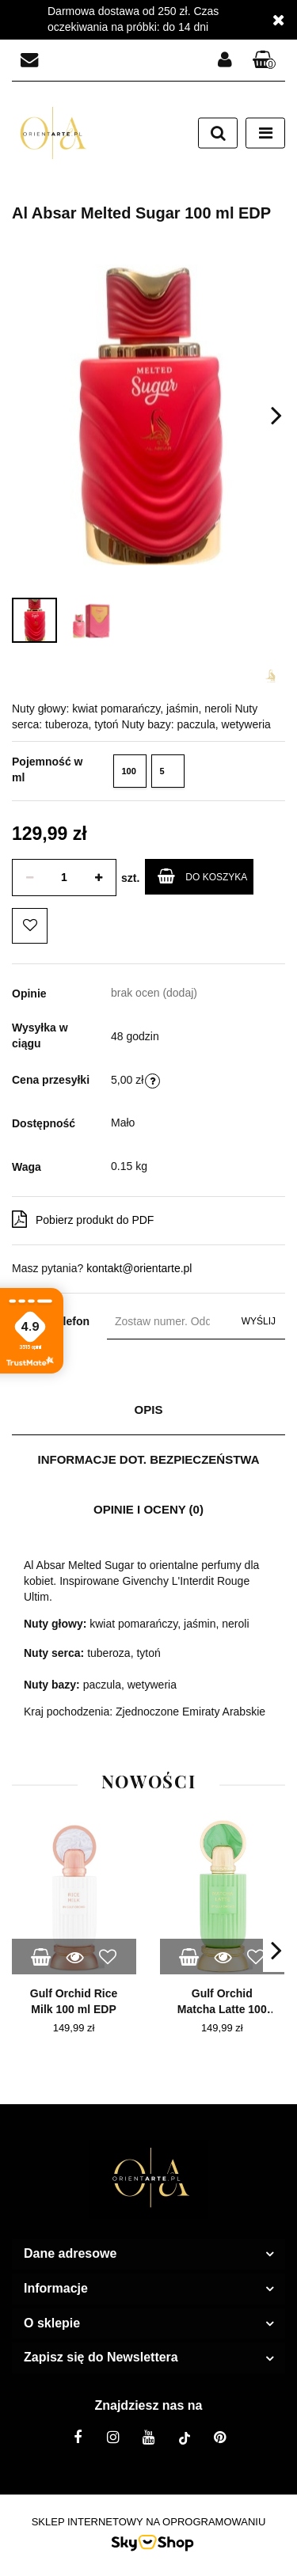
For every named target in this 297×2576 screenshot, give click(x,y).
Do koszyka (202, 875)
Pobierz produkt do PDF (83, 1219)
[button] (264, 61)
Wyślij (259, 1321)
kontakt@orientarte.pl (139, 1268)
